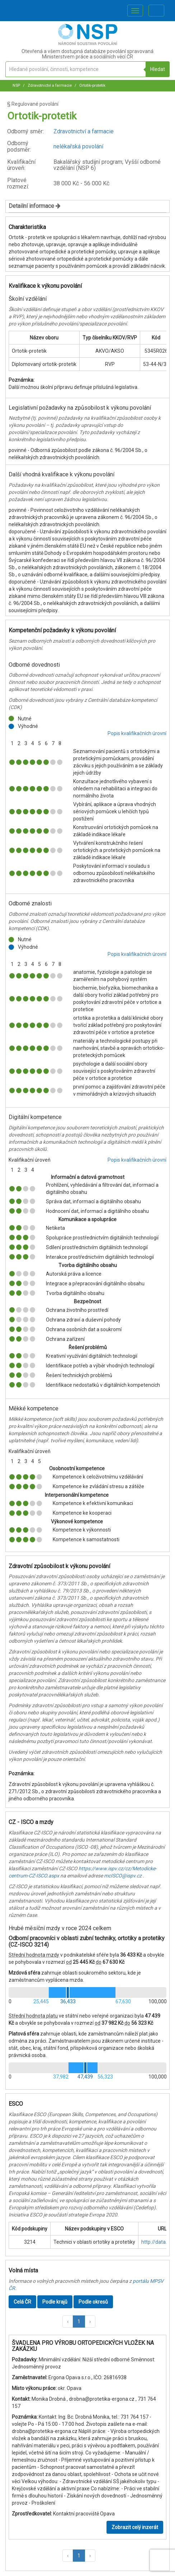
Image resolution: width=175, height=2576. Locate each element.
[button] (67, 2321)
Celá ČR (22, 2302)
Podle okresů (93, 2302)
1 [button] (78, 2321)
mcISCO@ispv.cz (123, 1876)
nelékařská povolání (78, 146)
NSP (16, 85)
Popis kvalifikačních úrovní (137, 733)
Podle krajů (54, 2302)
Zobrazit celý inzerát (135, 2527)
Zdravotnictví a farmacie (49, 85)
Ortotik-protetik (91, 85)
